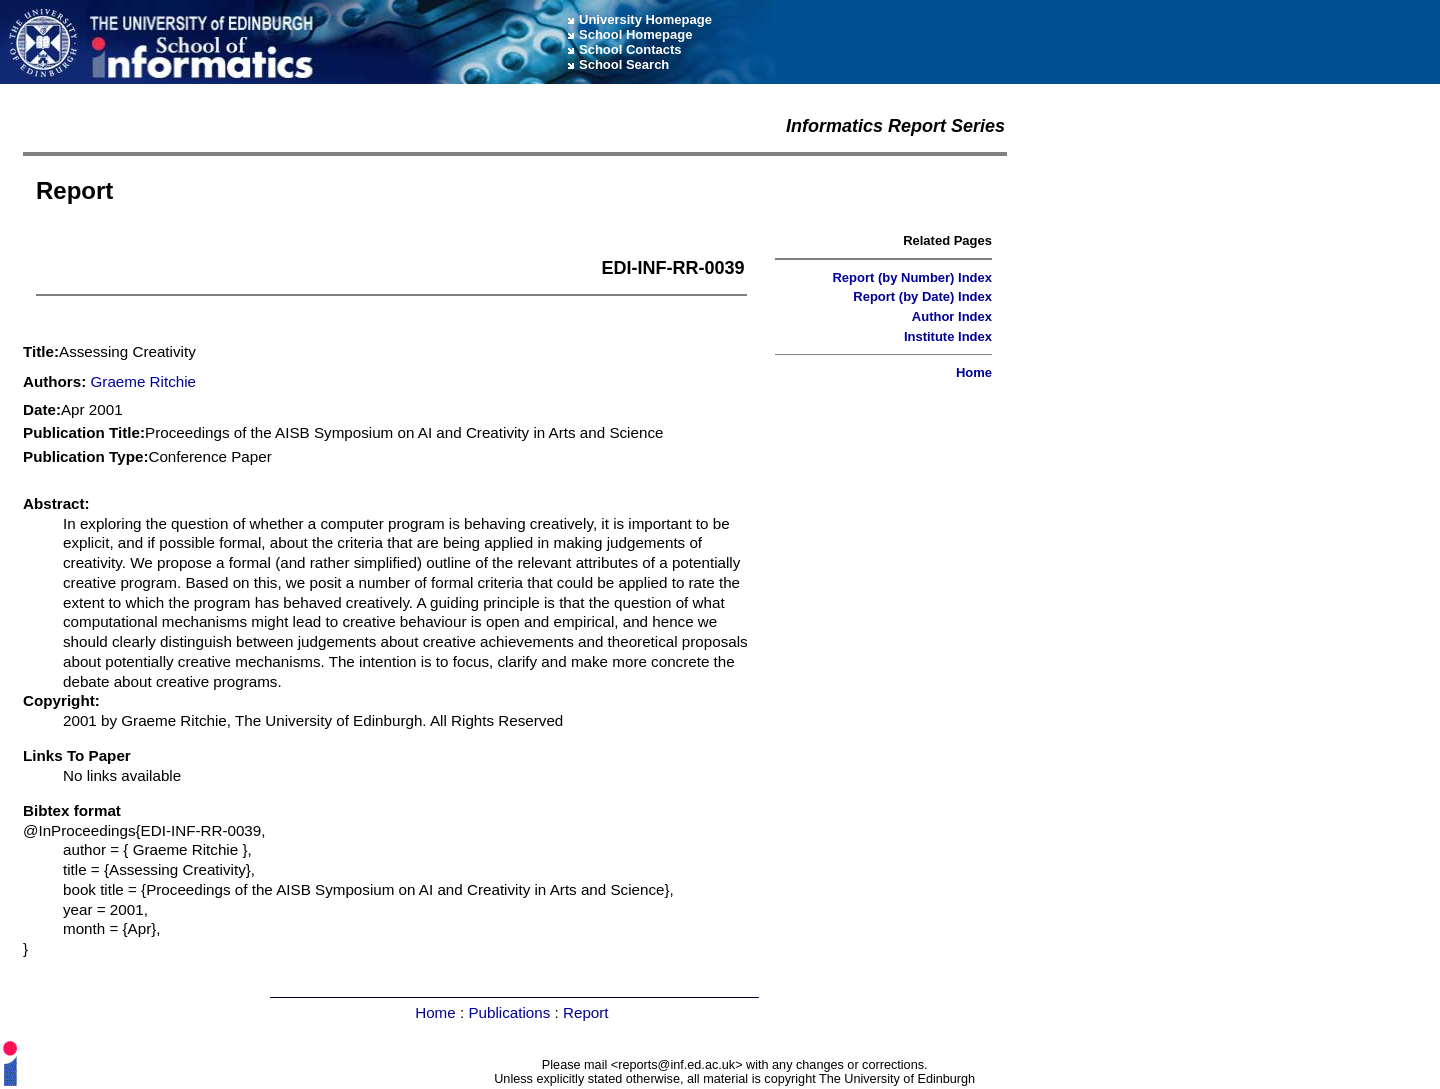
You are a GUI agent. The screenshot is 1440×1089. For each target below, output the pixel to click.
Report (586, 1012)
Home (974, 372)
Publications (509, 1012)
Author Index (952, 316)
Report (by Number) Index (912, 277)
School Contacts (630, 49)
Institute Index (948, 336)
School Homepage (635, 34)
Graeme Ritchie (144, 381)
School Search (624, 64)
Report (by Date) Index (922, 296)
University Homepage (645, 19)
